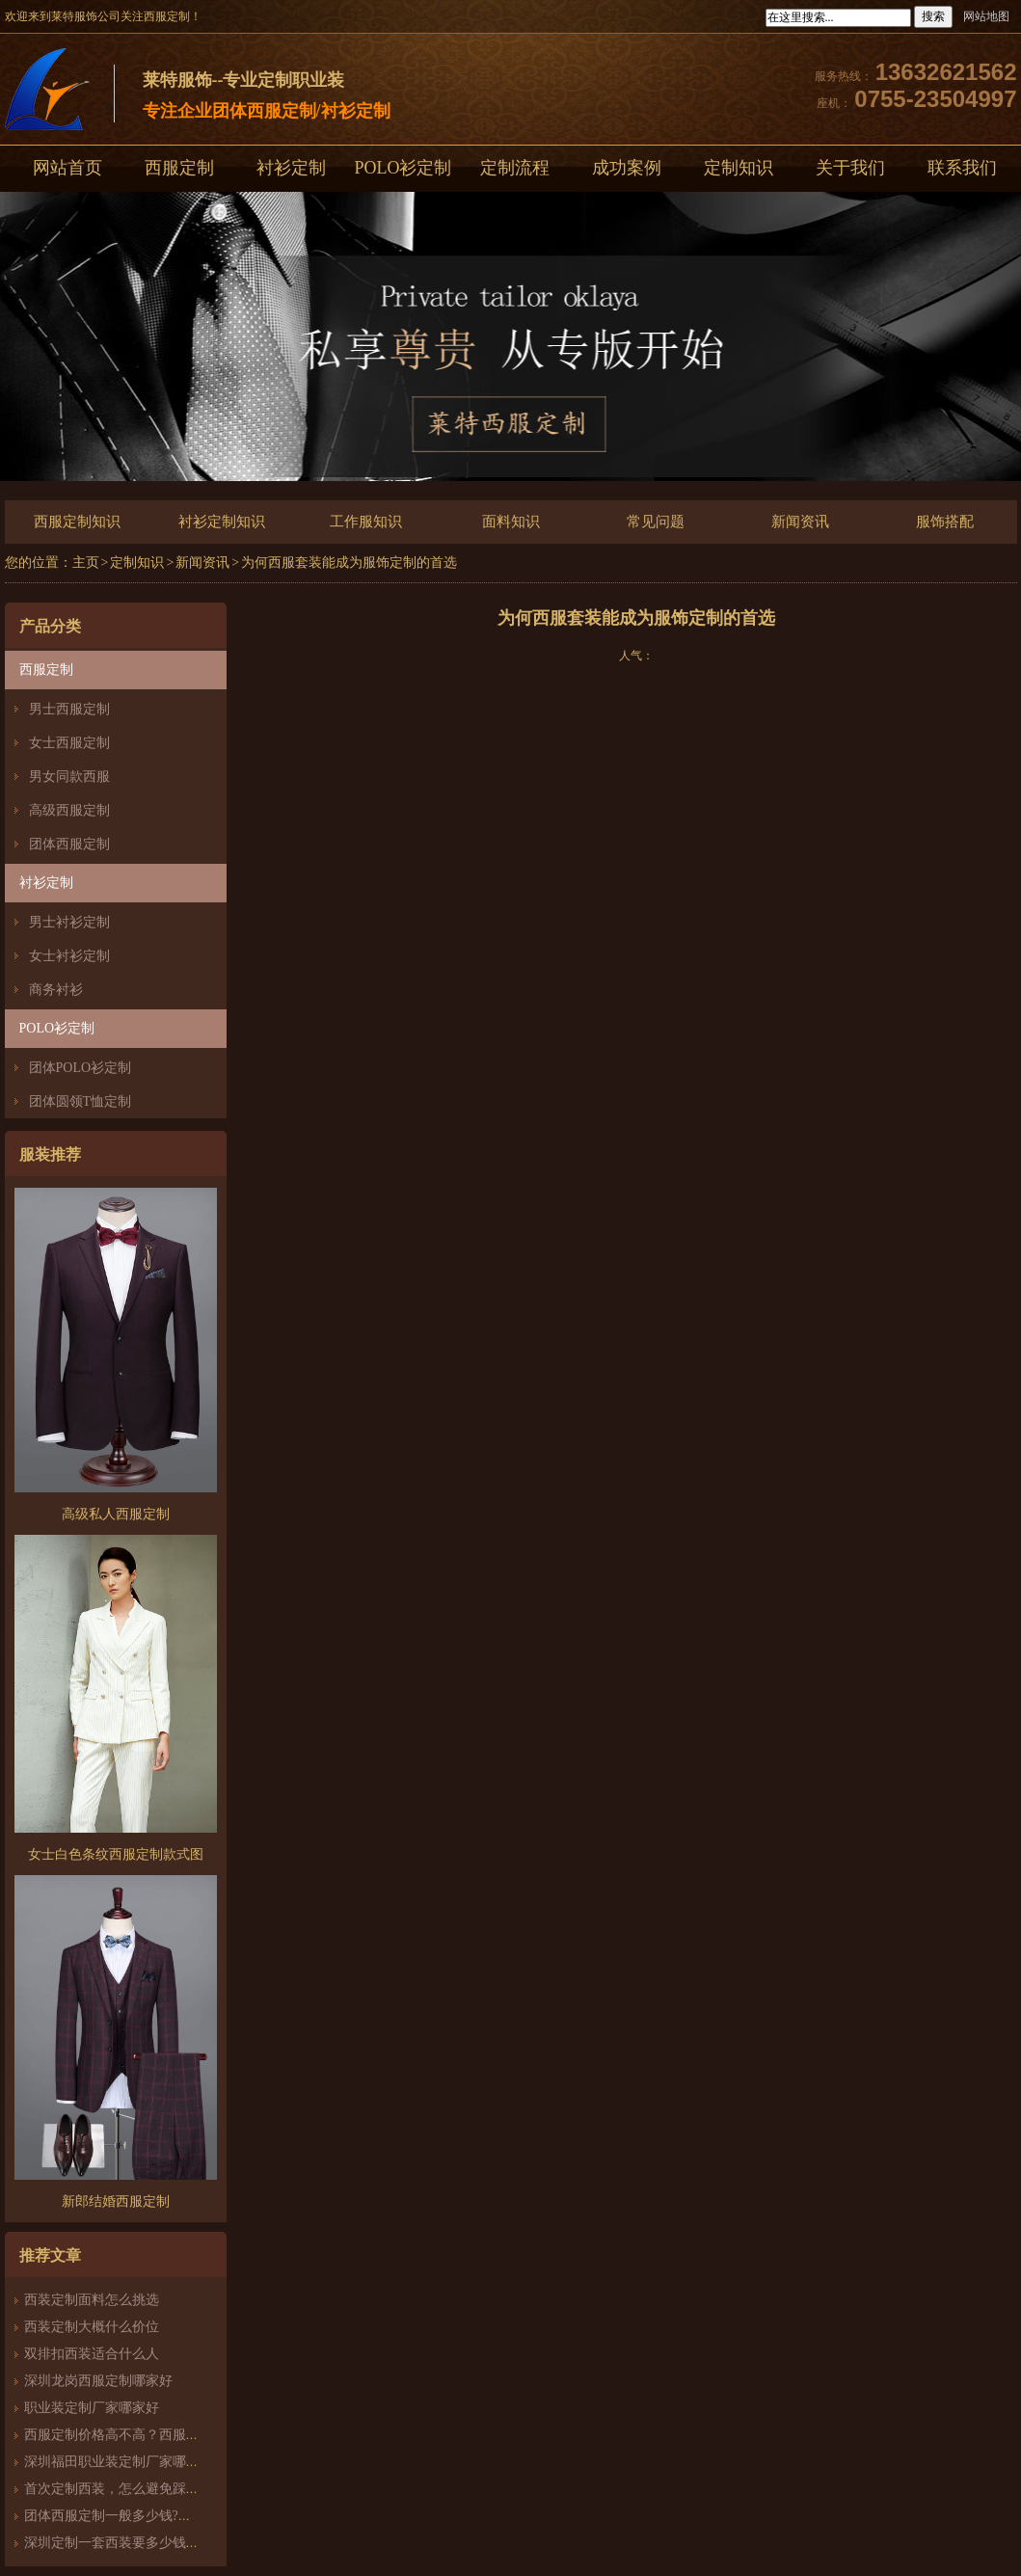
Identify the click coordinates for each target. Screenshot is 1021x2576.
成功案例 (626, 167)
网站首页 (67, 167)
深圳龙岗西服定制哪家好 (98, 2381)
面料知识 (511, 521)
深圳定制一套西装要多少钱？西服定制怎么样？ (166, 2543)
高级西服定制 (69, 810)
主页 (85, 562)
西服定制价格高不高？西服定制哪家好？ (145, 2435)
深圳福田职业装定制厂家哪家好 (118, 2462)
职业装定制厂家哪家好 (91, 2408)
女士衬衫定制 (69, 956)
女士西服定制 (69, 743)
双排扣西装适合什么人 (98, 2354)
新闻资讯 (800, 521)
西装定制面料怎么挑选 (91, 2300)
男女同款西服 (69, 776)
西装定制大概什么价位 (91, 2327)
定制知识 (738, 167)
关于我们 (850, 167)
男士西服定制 (69, 709)
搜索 (933, 16)
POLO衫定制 (402, 167)
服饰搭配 (945, 521)
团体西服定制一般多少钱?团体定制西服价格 (155, 2516)
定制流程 (515, 167)
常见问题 (656, 521)
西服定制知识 (77, 521)
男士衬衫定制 (69, 922)
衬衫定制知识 (221, 521)
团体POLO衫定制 (80, 1067)
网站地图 (986, 16)
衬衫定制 (291, 167)
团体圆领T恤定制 (80, 1101)
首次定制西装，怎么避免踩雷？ (118, 2489)
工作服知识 (366, 521)
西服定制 (179, 167)
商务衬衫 (56, 989)
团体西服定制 (69, 844)
